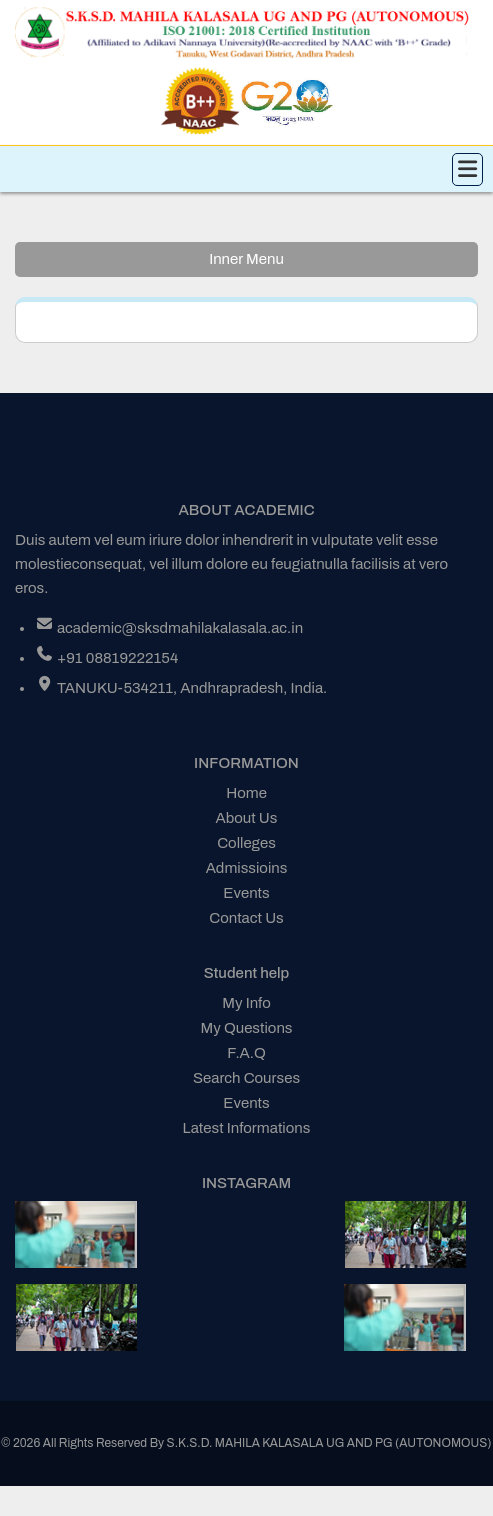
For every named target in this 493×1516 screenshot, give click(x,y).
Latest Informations (247, 1128)
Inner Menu (246, 259)
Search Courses (246, 1078)
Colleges (246, 843)
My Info (246, 1003)
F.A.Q (246, 1053)
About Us (247, 818)
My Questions (247, 1028)
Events (246, 893)
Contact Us (246, 918)
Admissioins (247, 868)
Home (246, 793)
